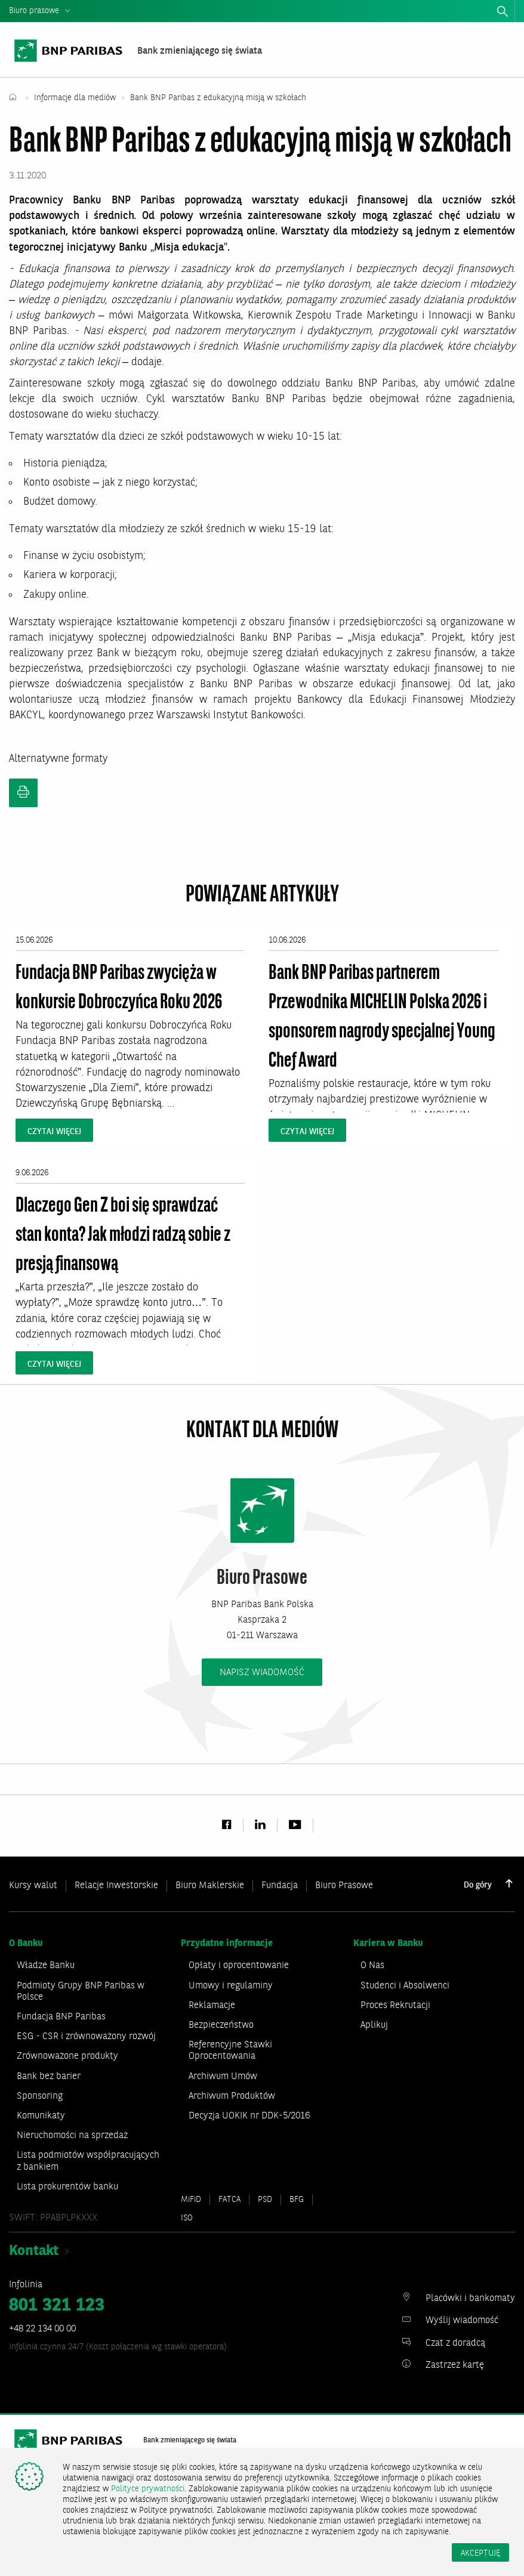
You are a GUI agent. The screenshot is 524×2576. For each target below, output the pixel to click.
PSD (265, 2204)
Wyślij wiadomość (462, 2325)
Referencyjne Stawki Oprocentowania (230, 2054)
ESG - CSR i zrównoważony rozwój (86, 2041)
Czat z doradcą (455, 2347)
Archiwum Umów (223, 2081)
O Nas (372, 1970)
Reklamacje (212, 2010)
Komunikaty (41, 2120)
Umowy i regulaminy (231, 1990)
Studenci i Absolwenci (404, 1990)
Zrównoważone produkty (67, 2061)
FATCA (229, 2204)
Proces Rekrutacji (395, 2010)
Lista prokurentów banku (67, 2191)
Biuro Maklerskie (209, 1887)
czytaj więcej (54, 1133)
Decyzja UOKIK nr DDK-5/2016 (249, 2120)
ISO (187, 2222)
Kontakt (33, 2255)
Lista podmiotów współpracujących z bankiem (88, 2165)
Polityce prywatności (147, 2489)
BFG (296, 2204)
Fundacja (279, 1887)
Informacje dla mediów (76, 99)
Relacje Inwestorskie (116, 1887)
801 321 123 (56, 2310)
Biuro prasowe (34, 11)
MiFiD (191, 2204)
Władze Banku (46, 1970)
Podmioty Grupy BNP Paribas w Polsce (80, 1995)
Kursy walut (33, 1887)
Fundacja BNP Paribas (61, 2021)
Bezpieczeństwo (221, 2029)
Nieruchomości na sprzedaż (72, 2140)
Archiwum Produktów (232, 2100)
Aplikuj (374, 2029)
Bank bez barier (49, 2081)
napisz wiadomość (262, 1674)
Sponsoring (40, 2100)
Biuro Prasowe (344, 1887)
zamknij (519, 13)
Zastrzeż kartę (455, 2369)
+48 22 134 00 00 (42, 2333)
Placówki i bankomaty (470, 2303)
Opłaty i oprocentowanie (239, 1970)
